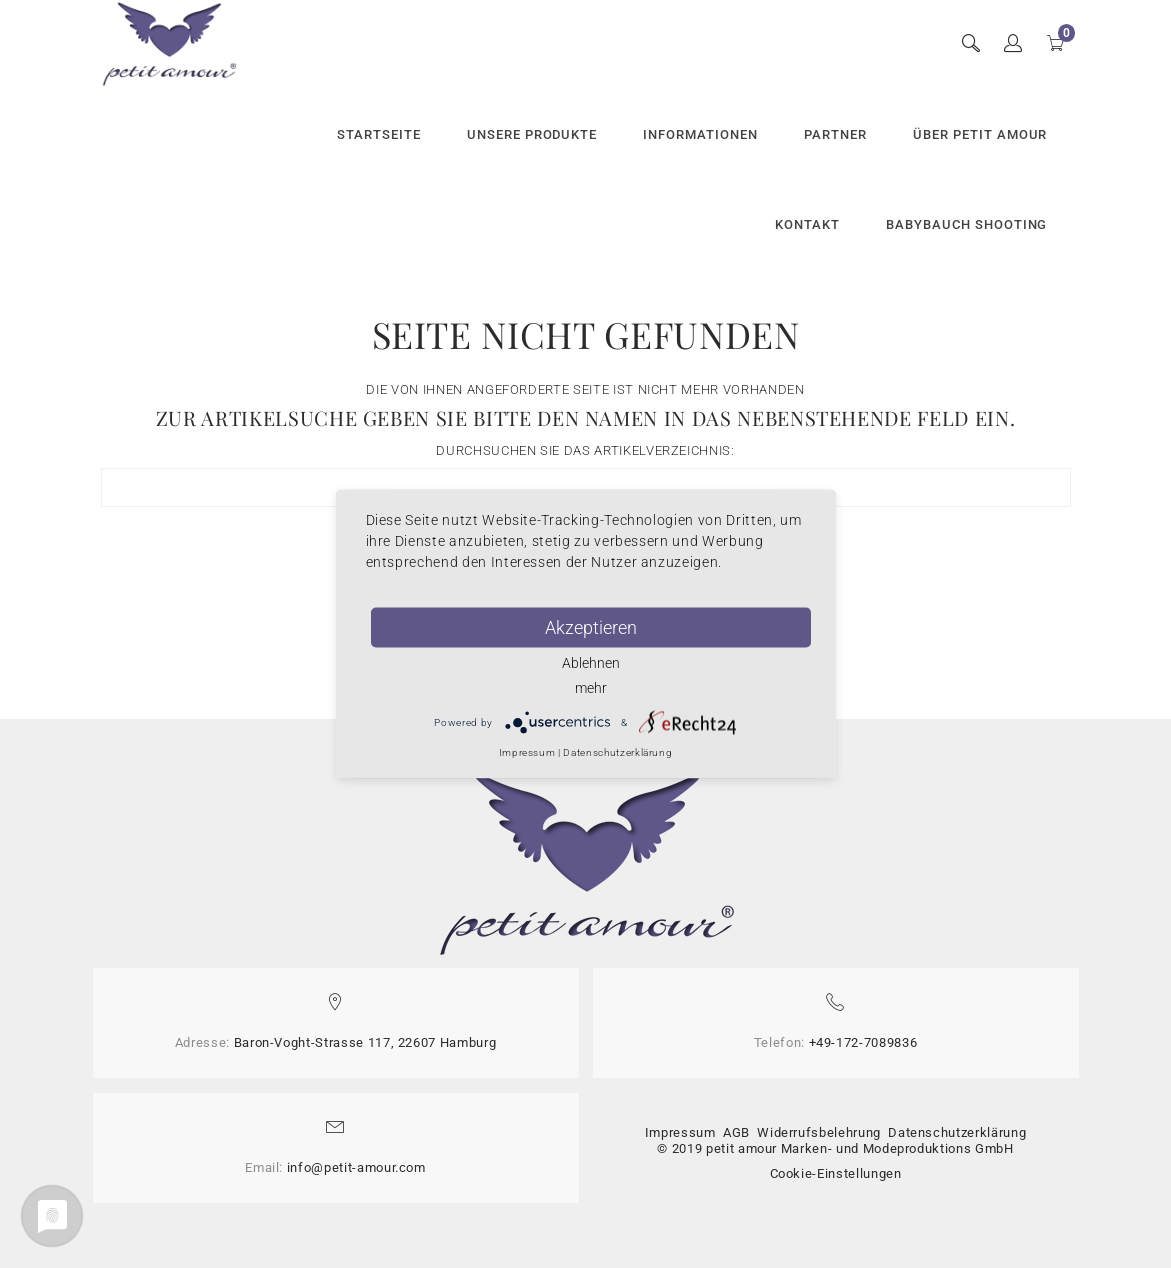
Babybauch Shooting (967, 224)
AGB (736, 1132)
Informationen (700, 134)
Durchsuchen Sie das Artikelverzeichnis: (585, 450)
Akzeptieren (591, 627)
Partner (835, 134)
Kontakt (807, 224)
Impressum (680, 1132)
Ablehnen (591, 663)
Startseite (379, 134)
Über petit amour (980, 134)
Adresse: (202, 1042)
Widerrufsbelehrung (819, 1132)
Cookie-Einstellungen (836, 1173)
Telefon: (779, 1042)
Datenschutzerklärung (957, 1132)
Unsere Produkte (532, 134)
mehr (591, 688)
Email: (264, 1167)
